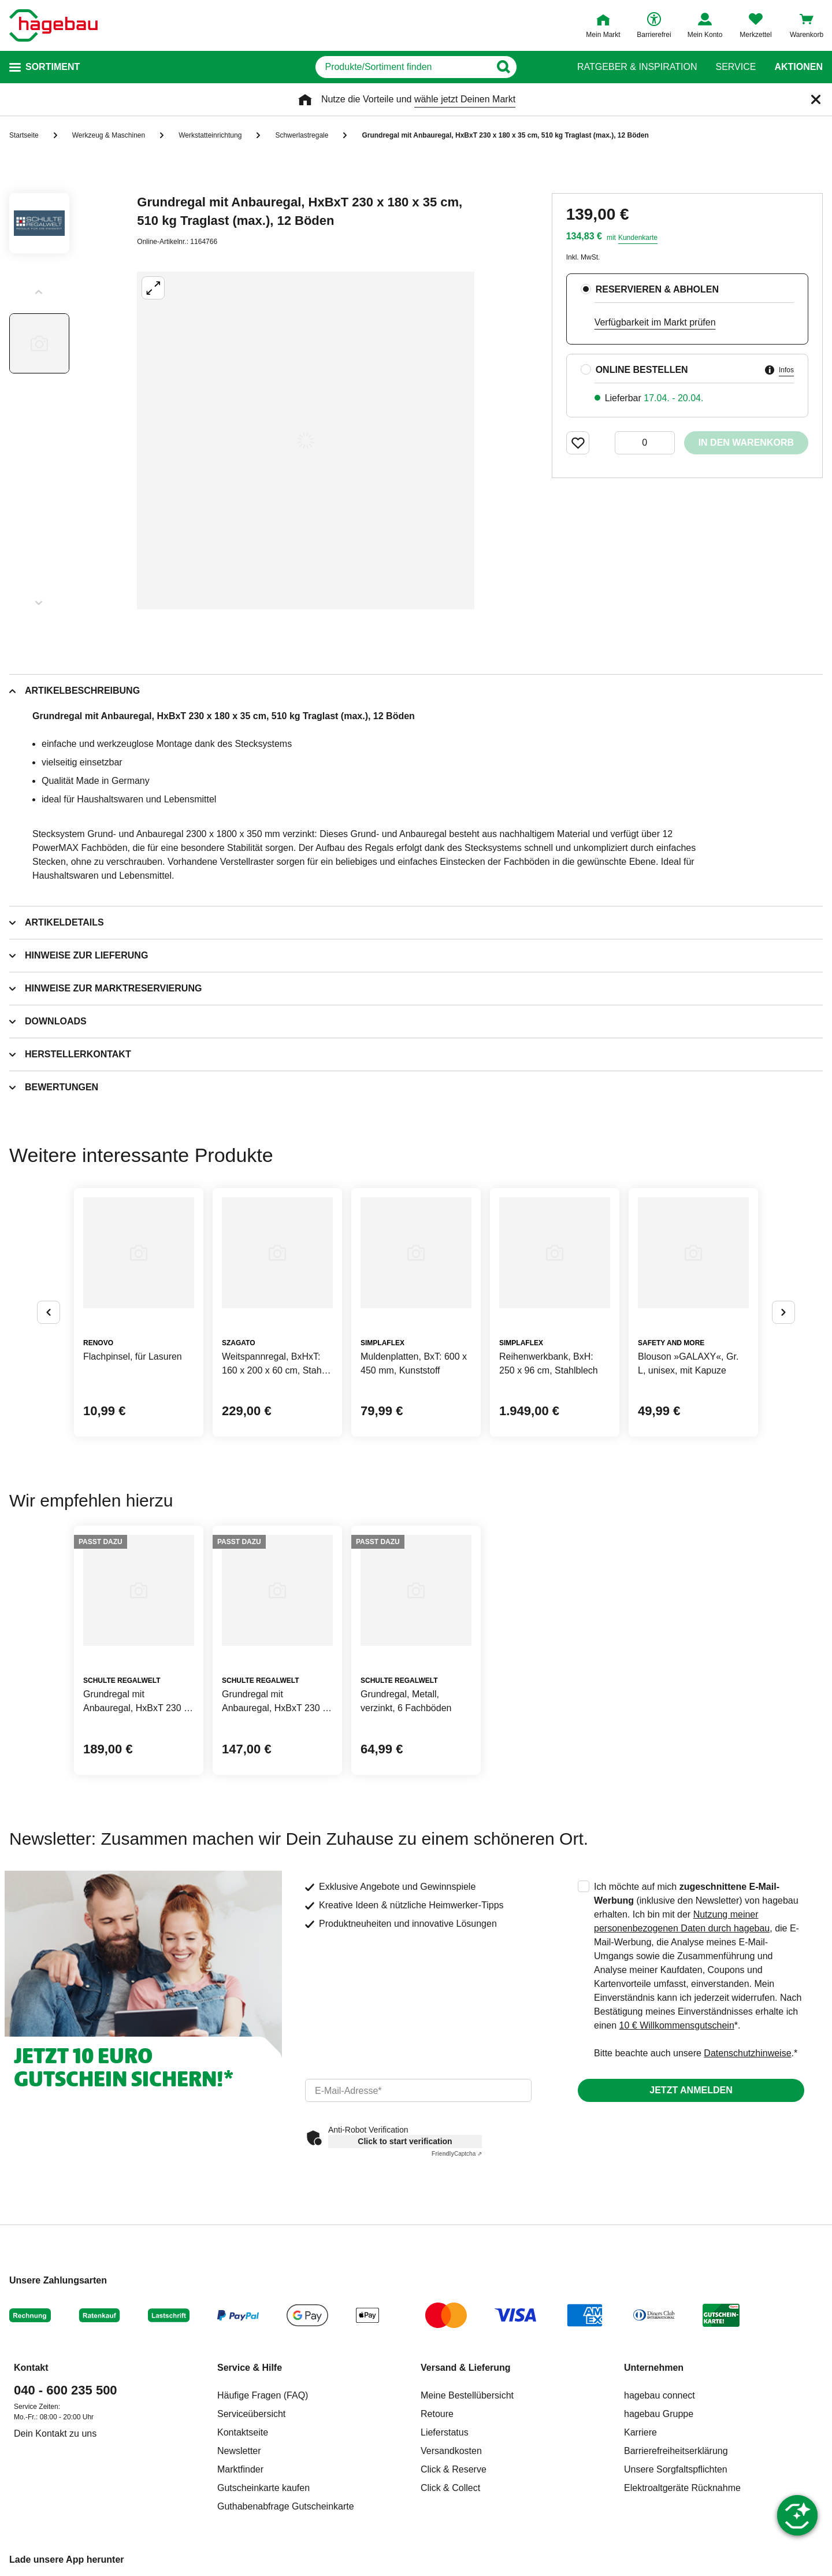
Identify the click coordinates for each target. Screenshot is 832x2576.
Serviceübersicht (251, 2414)
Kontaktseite (242, 2432)
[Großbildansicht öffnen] (305, 440)
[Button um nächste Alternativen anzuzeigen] (783, 1312)
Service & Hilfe (249, 2368)
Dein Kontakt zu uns (55, 2433)
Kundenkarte (638, 238)
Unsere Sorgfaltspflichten (675, 2469)
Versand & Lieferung (466, 2368)
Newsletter (239, 2451)
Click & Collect (450, 2488)
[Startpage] (53, 25)
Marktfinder (240, 2469)
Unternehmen (654, 2368)
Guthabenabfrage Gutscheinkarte (285, 2506)
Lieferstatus (445, 2432)
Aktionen (798, 67)
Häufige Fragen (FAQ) (262, 2395)
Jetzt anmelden (690, 2090)
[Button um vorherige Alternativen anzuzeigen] (48, 1312)
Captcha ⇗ (457, 2154)
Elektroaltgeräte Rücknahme (682, 2488)
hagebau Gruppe (658, 2414)
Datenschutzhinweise (747, 2053)
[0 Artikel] (644, 443)
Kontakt (31, 2368)
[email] (418, 2090)
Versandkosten (451, 2451)
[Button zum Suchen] (536, 67)
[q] (403, 67)
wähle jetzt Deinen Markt (464, 99)
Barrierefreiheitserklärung (676, 2451)
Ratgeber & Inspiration (637, 67)
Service (735, 67)
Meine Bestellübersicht (467, 2395)
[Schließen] (816, 99)
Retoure (437, 2414)
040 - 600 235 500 (65, 2390)
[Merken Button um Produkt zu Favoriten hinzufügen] (577, 442)
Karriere (640, 2432)
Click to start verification (405, 2141)
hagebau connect (659, 2395)
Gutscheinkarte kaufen (263, 2488)
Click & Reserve (453, 2469)
